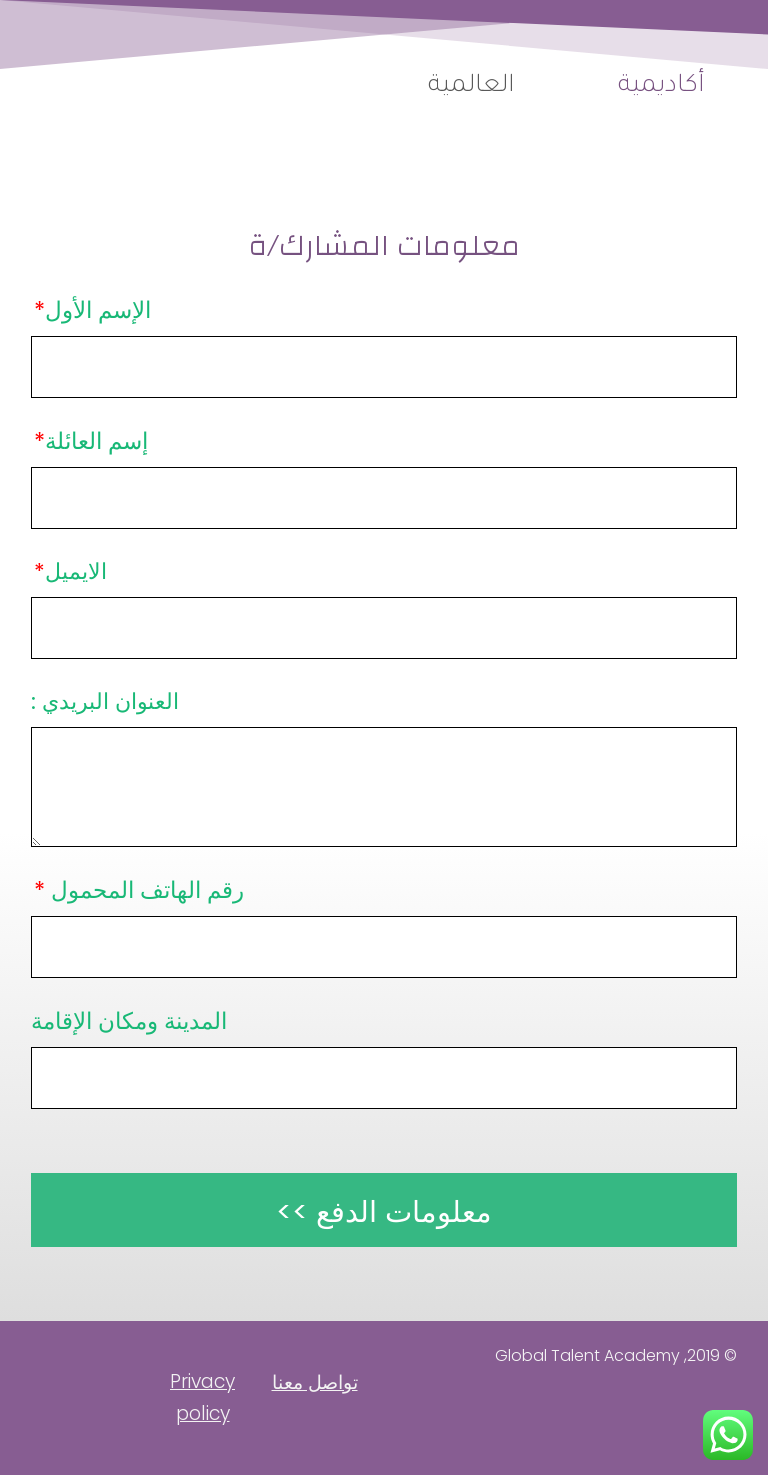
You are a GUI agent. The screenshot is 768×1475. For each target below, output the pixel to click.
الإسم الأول (98, 310)
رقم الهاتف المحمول (144, 890)
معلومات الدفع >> (384, 1212)
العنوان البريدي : (105, 701)
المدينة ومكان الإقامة (129, 1021)
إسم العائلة (96, 441)
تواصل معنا (315, 1382)
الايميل (76, 571)
